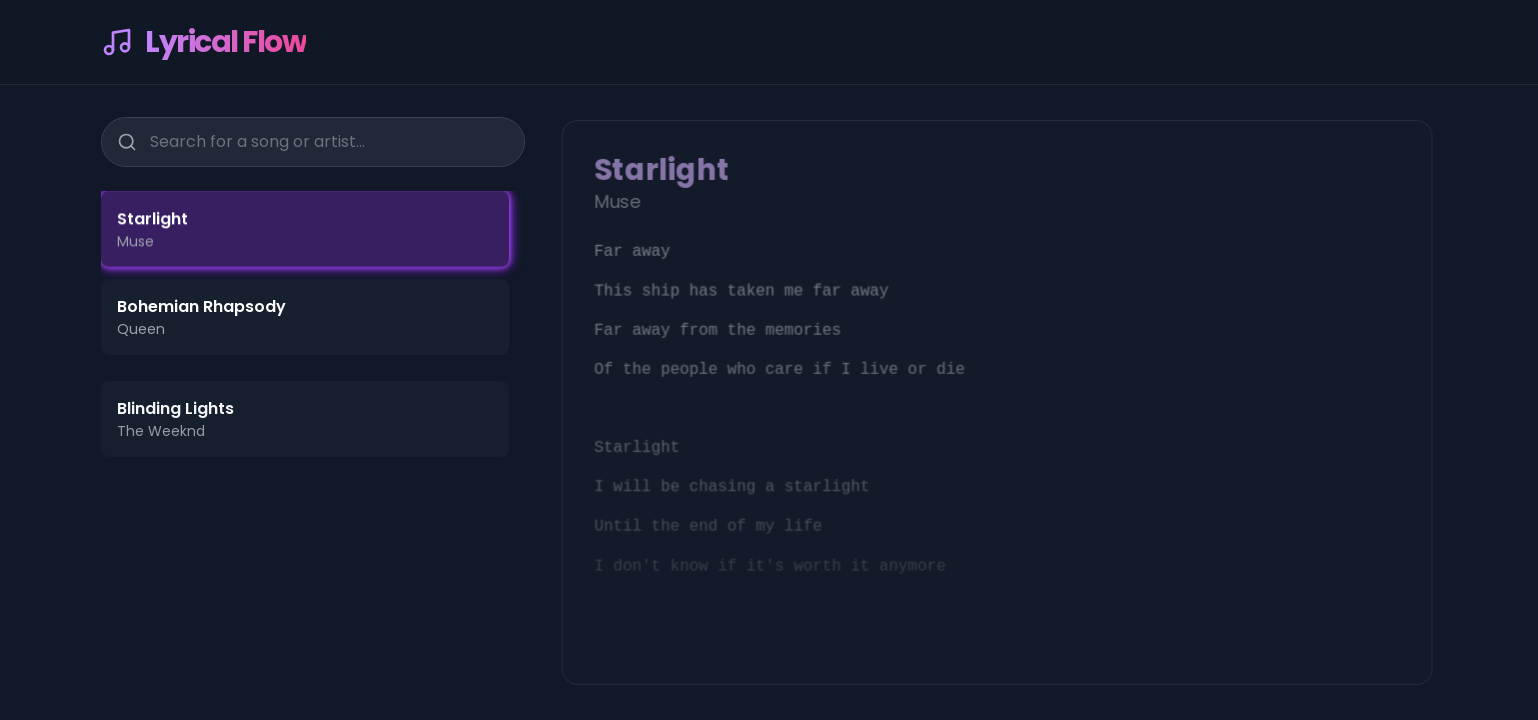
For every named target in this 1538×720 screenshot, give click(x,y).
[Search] (125, 139)
